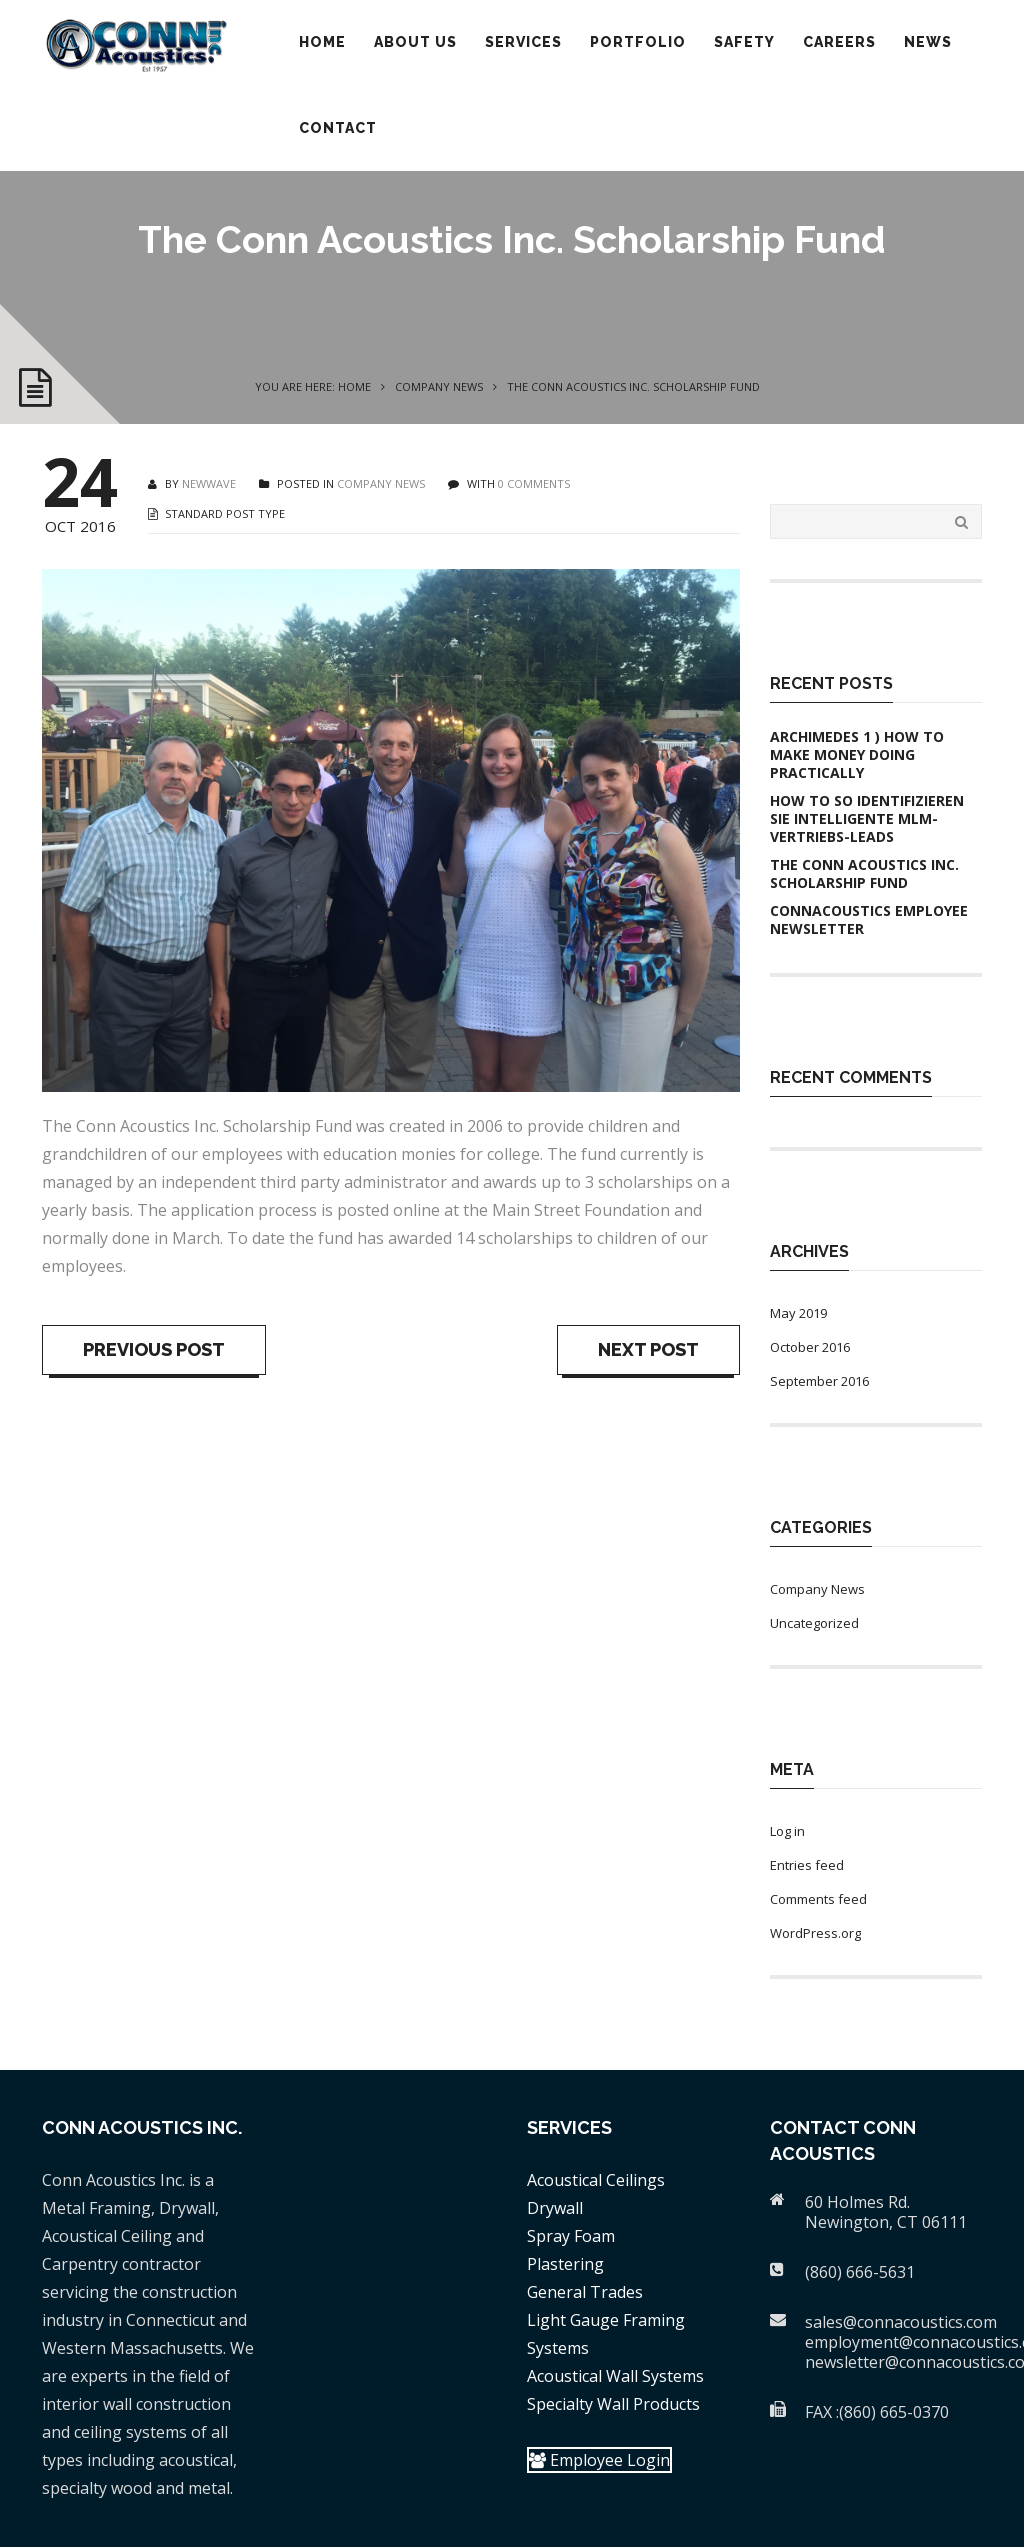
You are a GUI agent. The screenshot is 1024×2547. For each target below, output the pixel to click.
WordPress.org (815, 1933)
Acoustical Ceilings (596, 2180)
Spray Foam (571, 2236)
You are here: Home (313, 386)
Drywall (555, 2208)
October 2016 (810, 1347)
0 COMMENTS (534, 483)
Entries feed (807, 1865)
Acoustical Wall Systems (615, 2376)
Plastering (565, 2264)
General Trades (585, 2292)
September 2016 (819, 1381)
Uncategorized (814, 1623)
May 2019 (798, 1313)
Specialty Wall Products (613, 2404)
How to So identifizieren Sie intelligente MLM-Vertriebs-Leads (867, 819)
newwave (209, 483)
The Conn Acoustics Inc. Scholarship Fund (864, 874)
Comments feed (818, 1899)
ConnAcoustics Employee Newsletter (869, 920)
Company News (439, 386)
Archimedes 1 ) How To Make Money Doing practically (857, 755)
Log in (787, 1831)
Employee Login (599, 2460)
